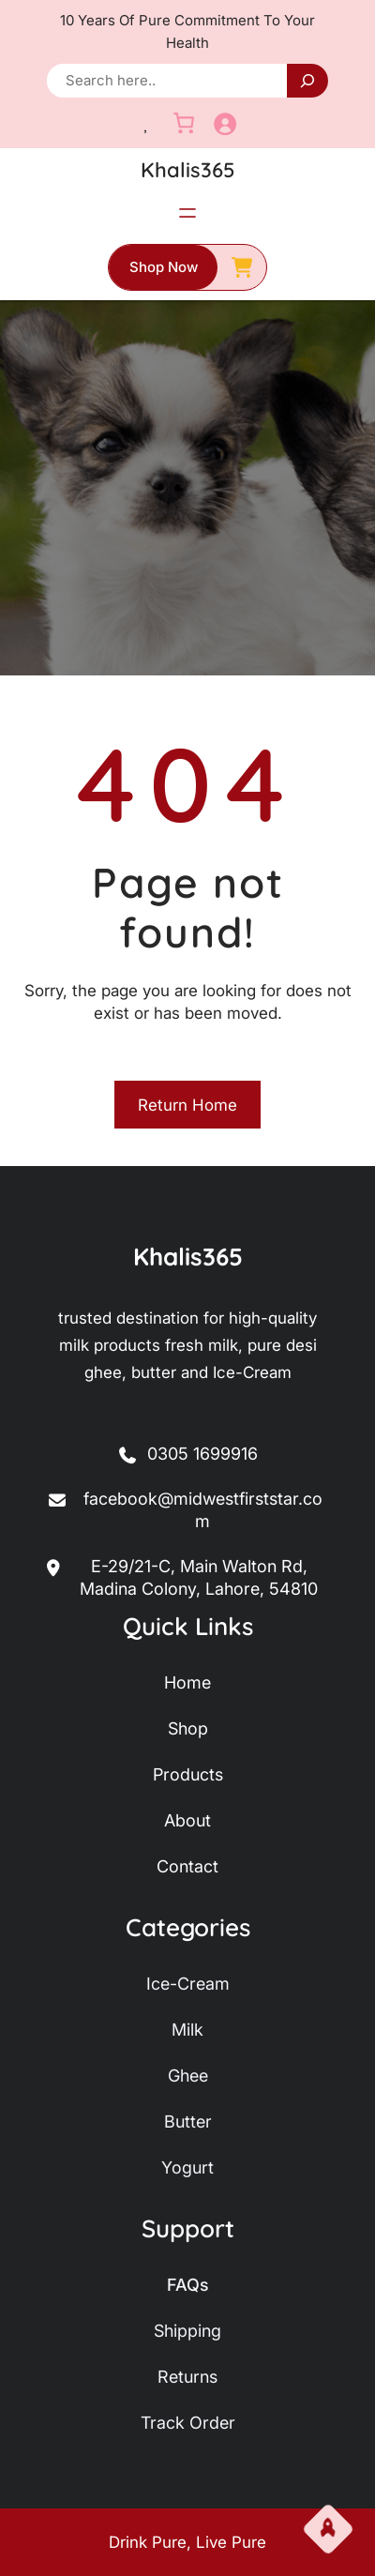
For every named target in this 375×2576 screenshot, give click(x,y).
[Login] (224, 123)
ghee (188, 2075)
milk (187, 2029)
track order (188, 2422)
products (188, 1774)
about (187, 1820)
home (187, 1682)
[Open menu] (187, 213)
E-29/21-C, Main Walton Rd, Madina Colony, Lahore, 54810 (182, 1578)
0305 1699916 (202, 1453)
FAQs (188, 2285)
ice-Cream (188, 1983)
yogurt (187, 2167)
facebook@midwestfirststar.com (184, 1511)
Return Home (187, 1105)
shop (188, 1728)
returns (188, 2377)
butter (188, 2121)
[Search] (307, 81)
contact (187, 1866)
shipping (187, 2331)
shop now (163, 267)
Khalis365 (187, 170)
